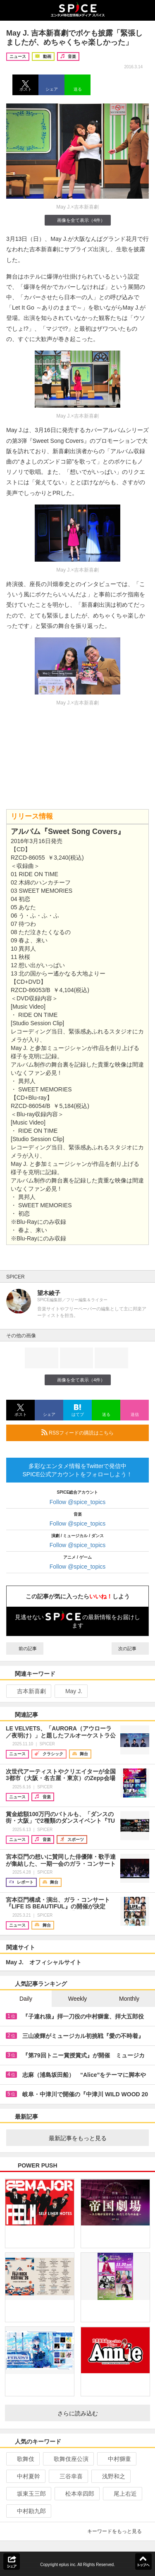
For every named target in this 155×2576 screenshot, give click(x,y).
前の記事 (25, 1648)
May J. (70, 1691)
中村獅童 (116, 2459)
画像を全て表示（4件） (77, 220)
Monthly (129, 1998)
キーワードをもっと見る (118, 2531)
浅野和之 (110, 2476)
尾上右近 (122, 2493)
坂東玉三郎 (28, 2493)
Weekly (77, 1998)
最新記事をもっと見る (96, 2138)
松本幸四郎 (76, 2493)
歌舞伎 (22, 2459)
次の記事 (130, 1648)
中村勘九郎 (28, 2511)
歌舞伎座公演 (67, 2459)
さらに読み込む (100, 2413)
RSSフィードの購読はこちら (91, 1432)
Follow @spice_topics (78, 1502)
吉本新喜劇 (28, 1691)
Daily (25, 1998)
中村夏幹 (25, 2476)
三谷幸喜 (67, 2476)
